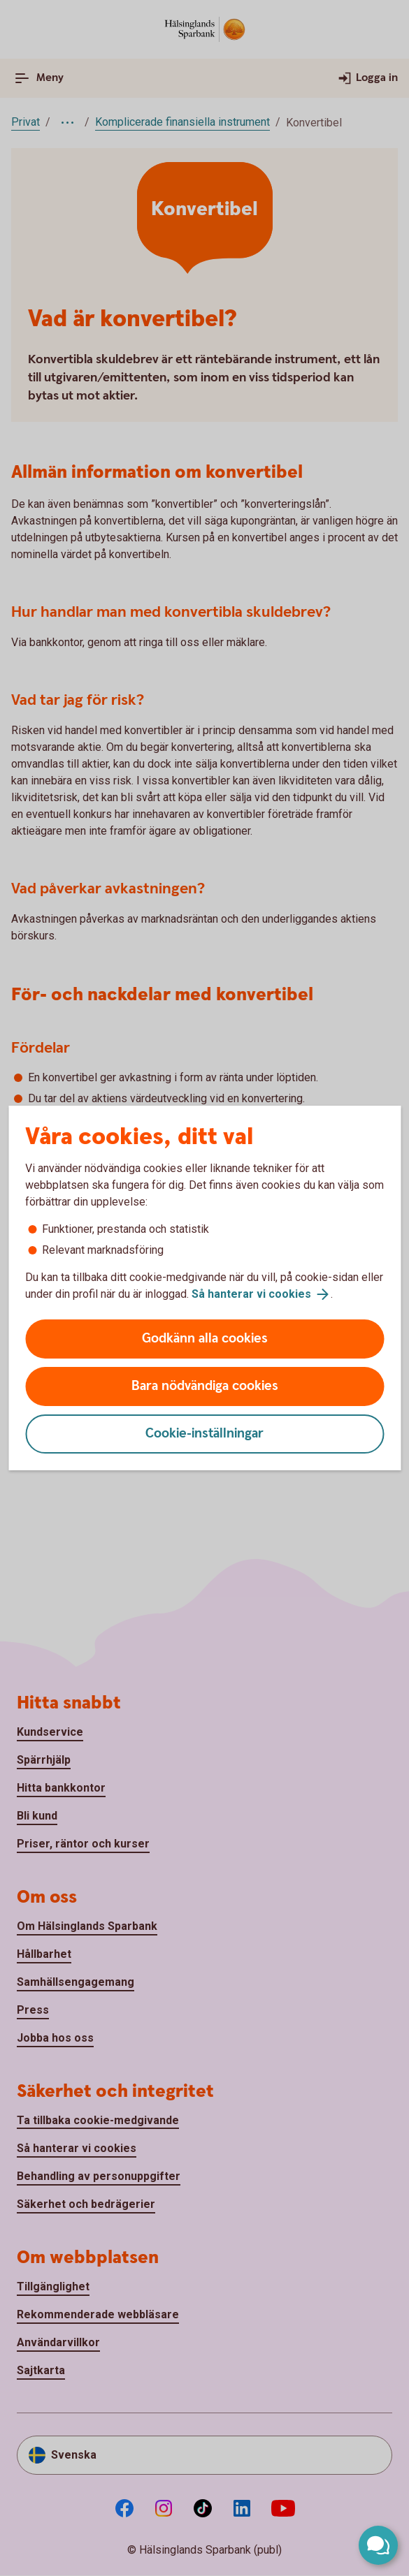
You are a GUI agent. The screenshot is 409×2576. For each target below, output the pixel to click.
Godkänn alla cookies (205, 1338)
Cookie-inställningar (204, 1433)
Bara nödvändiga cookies (204, 1386)
